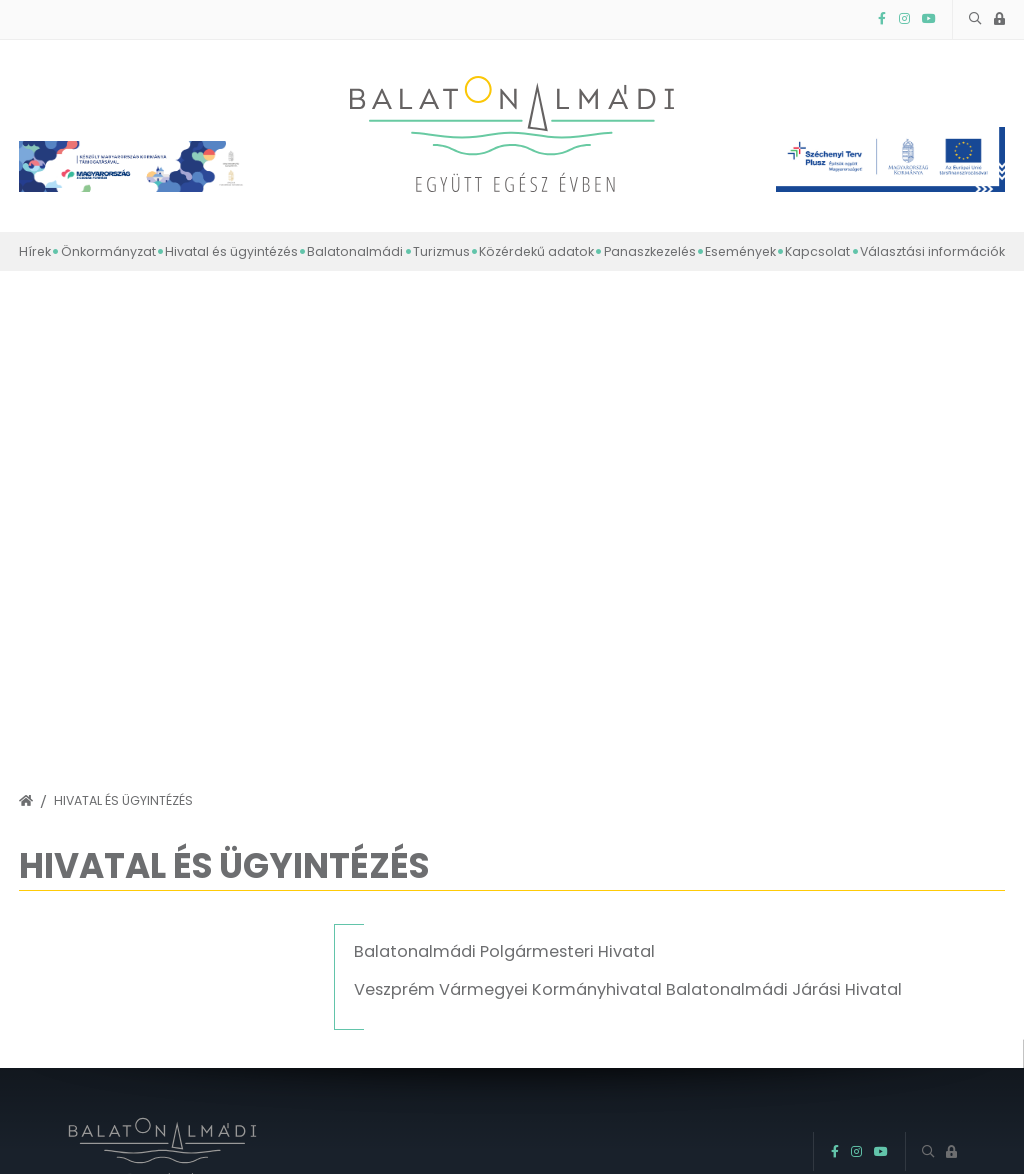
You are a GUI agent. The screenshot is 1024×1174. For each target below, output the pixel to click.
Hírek (35, 251)
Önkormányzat (108, 251)
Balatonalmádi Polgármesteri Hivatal (504, 951)
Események (740, 251)
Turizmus (441, 251)
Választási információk (932, 251)
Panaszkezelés (650, 251)
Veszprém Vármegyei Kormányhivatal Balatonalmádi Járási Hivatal (628, 989)
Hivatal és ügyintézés (231, 251)
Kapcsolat (817, 251)
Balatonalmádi (355, 251)
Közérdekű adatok (536, 251)
